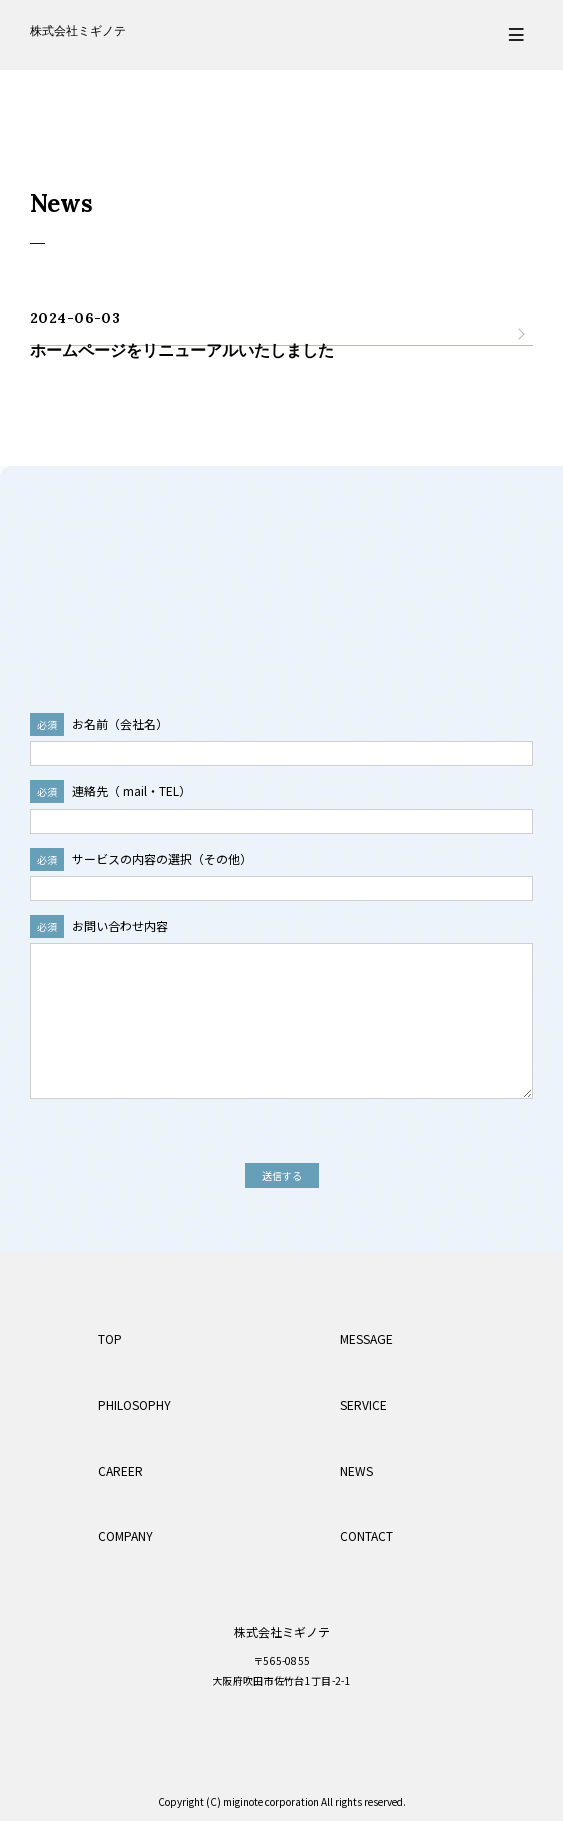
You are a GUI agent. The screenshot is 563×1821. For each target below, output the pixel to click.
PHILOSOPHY (134, 1404)
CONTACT (366, 1535)
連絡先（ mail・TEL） (110, 790)
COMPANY (125, 1535)
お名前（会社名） (99, 723)
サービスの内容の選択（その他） (141, 858)
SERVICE (363, 1404)
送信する (282, 1175)
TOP (110, 1338)
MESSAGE (366, 1338)
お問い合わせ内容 (99, 925)
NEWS (356, 1470)
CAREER (120, 1470)
